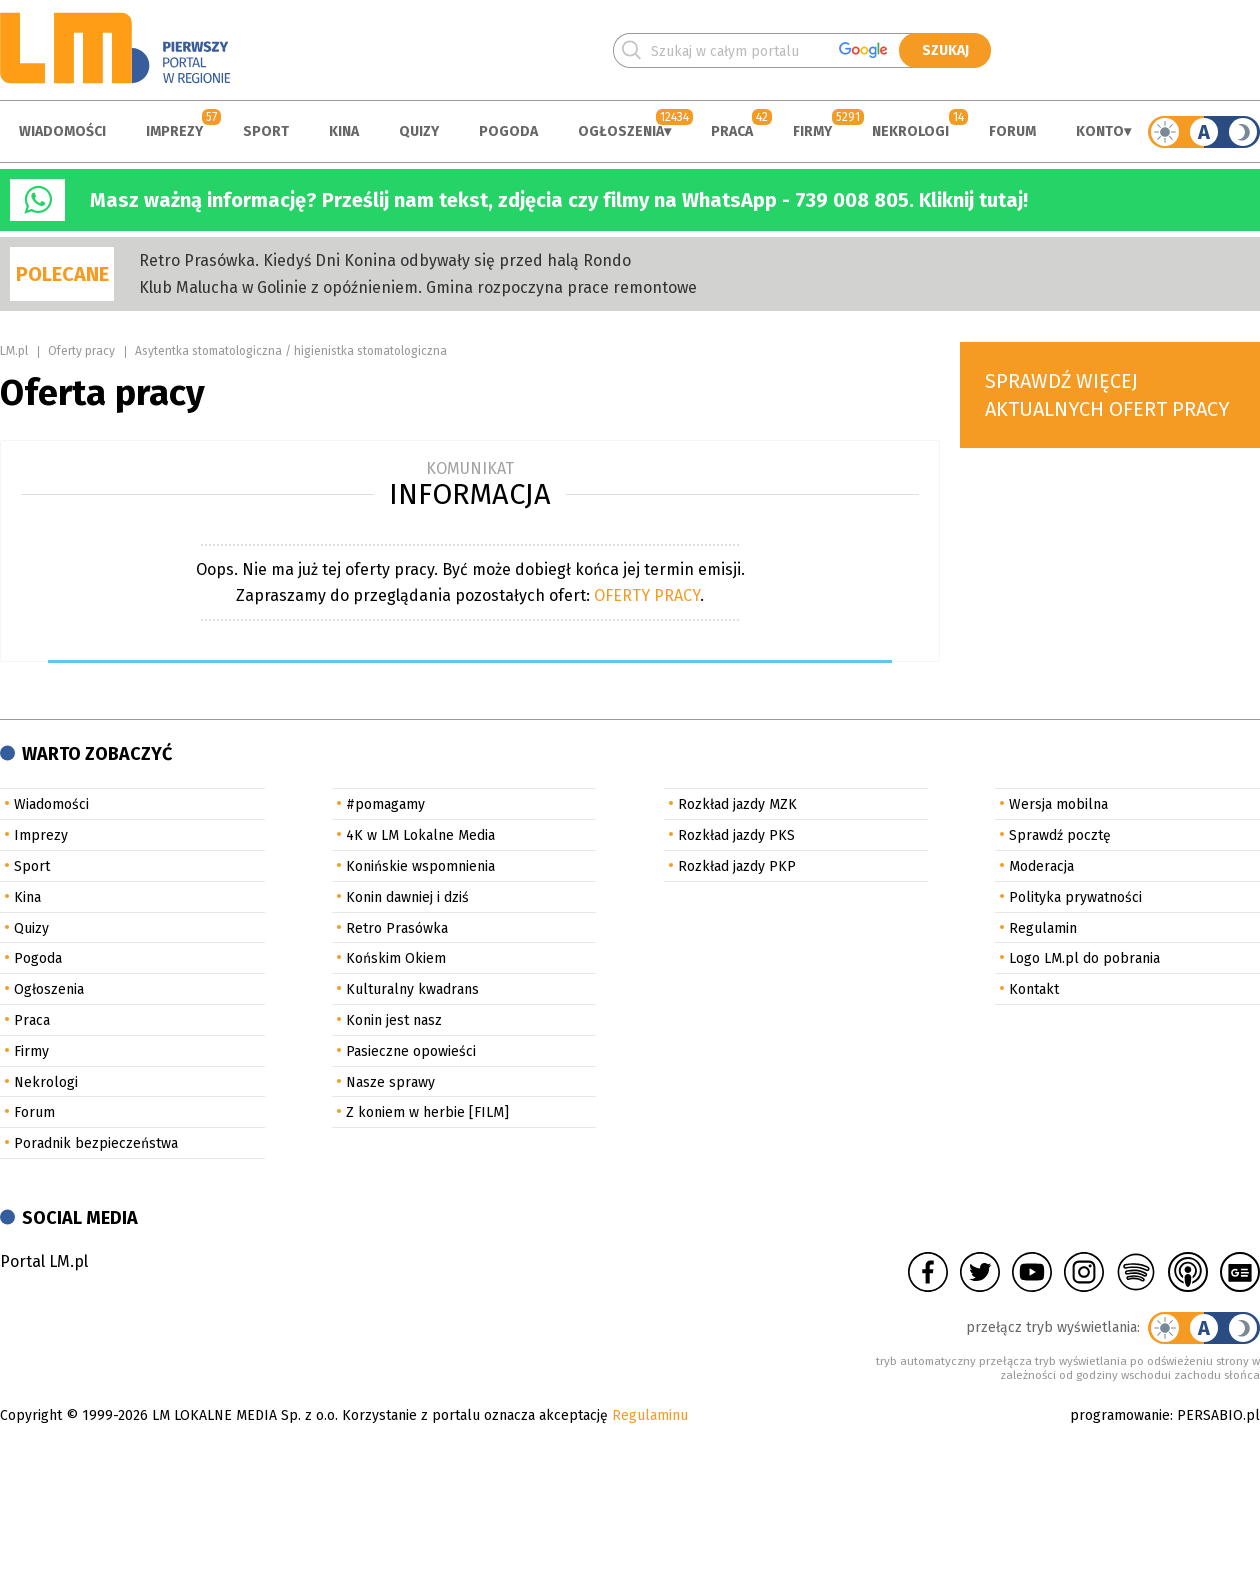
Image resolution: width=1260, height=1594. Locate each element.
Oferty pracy (81, 351)
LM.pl (14, 351)
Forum (1012, 131)
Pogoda (508, 131)
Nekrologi (910, 131)
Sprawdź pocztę (1060, 835)
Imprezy (174, 131)
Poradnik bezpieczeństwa (96, 1143)
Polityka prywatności (1075, 897)
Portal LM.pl (44, 1261)
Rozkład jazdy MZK (737, 804)
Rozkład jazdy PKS (736, 835)
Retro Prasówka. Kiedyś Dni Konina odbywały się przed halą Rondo (385, 260)
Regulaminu (650, 1415)
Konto (1100, 131)
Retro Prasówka (397, 928)
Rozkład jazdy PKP (737, 866)
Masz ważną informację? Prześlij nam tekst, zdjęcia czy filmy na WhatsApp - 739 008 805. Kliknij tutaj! (559, 200)
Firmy (812, 131)
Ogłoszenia (621, 131)
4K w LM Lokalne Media (420, 835)
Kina (344, 131)
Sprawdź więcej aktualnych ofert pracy (1107, 395)
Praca (732, 131)
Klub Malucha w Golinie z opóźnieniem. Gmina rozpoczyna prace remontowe (418, 287)
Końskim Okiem (396, 958)
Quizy (419, 131)
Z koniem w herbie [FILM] (427, 1112)
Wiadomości (62, 131)
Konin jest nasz (394, 1020)
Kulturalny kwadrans (412, 989)
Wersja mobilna (1058, 804)
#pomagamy (385, 804)
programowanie (1120, 1415)
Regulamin (1043, 928)
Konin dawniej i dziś (407, 897)
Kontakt (1034, 989)
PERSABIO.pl (1218, 1415)
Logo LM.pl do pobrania (1084, 958)
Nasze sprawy (390, 1082)
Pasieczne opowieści (411, 1051)
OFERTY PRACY (647, 595)
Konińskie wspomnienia (420, 866)
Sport (266, 131)
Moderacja (1041, 866)
